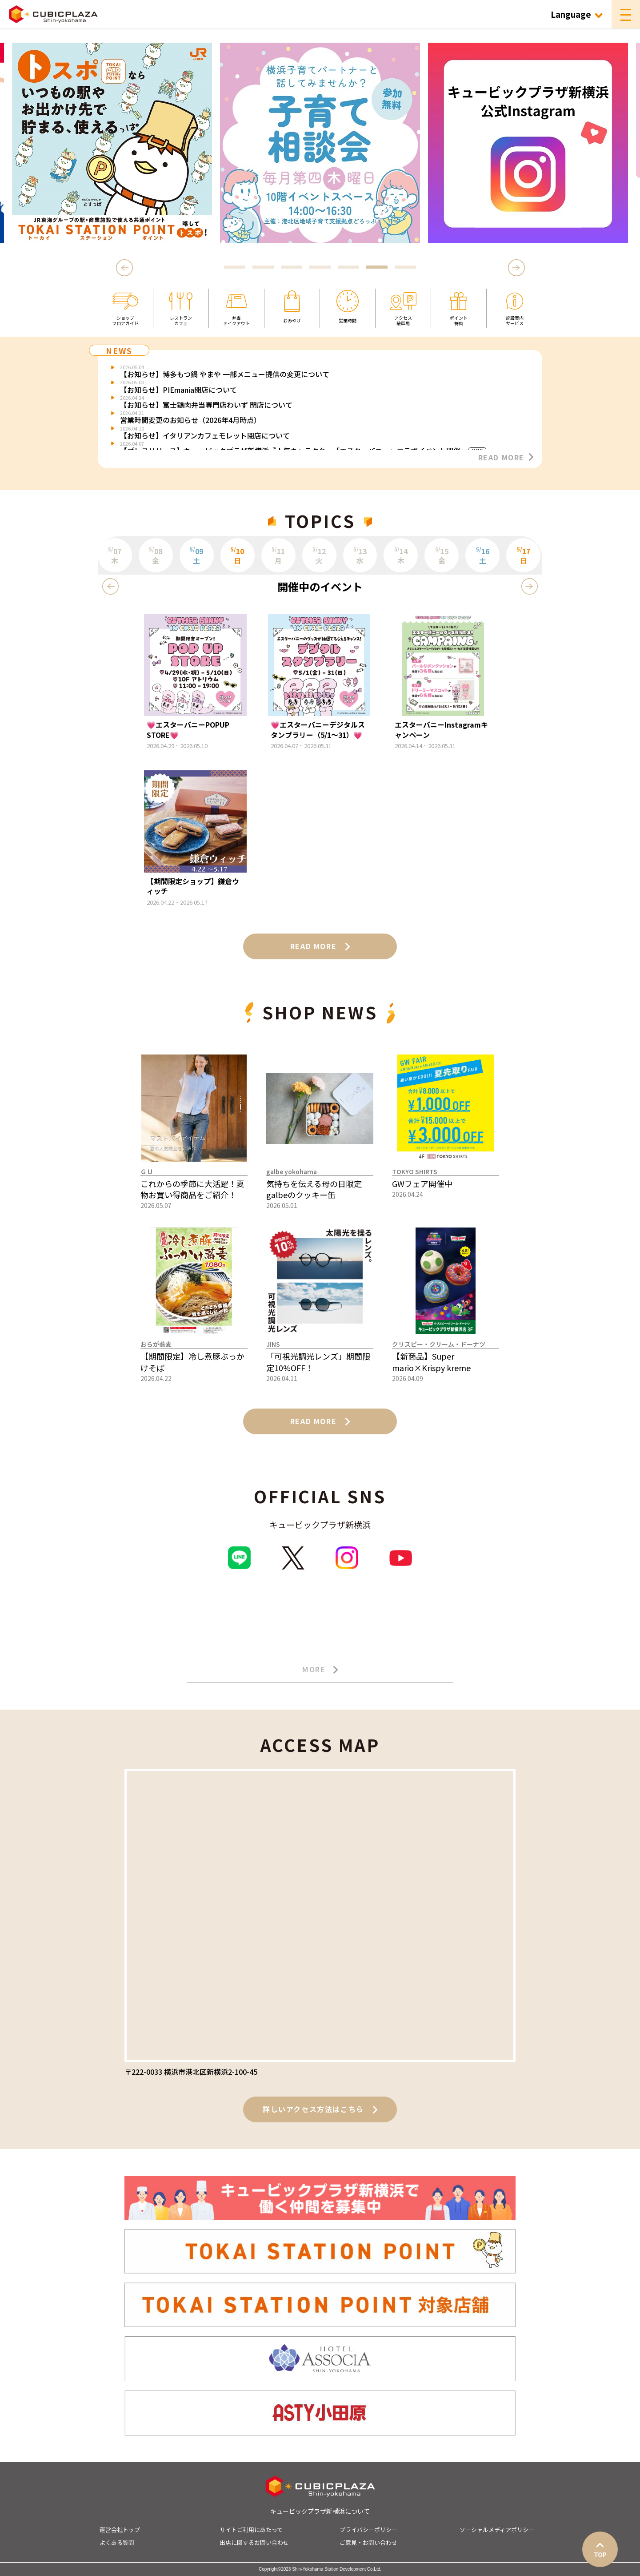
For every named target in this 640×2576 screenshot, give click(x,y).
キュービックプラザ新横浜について (320, 2511)
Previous (126, 267)
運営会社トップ (120, 2529)
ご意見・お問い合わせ (368, 2542)
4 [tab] (320, 268)
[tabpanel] (320, 143)
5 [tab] (348, 268)
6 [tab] (377, 268)
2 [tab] (263, 268)
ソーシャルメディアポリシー (497, 2529)
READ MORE (505, 457)
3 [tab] (291, 268)
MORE (319, 1670)
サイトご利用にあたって (251, 2529)
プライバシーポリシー (368, 2529)
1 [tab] (234, 268)
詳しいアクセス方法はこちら (320, 2109)
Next (517, 267)
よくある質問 (117, 2542)
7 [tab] (405, 268)
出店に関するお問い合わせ (254, 2542)
